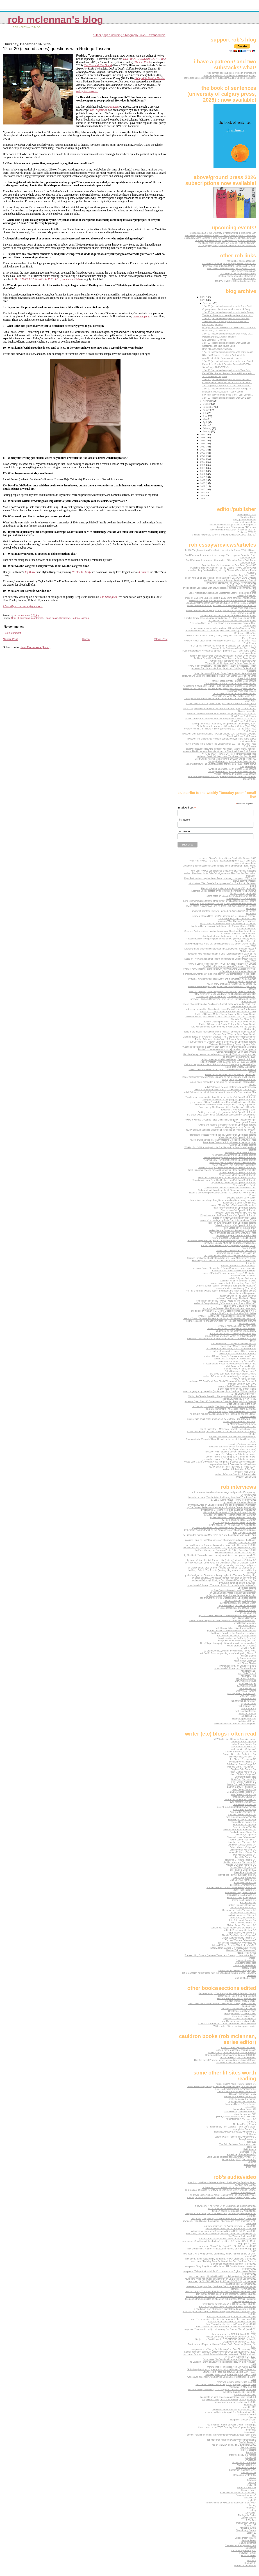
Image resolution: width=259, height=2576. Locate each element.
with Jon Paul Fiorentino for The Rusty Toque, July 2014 (229, 1512)
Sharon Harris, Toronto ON (243, 1822)
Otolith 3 (252, 2482)
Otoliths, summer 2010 (245, 2394)
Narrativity (251, 2121)
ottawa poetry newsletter (244, 522)
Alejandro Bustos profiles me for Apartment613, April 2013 (228, 888)
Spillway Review (248, 2518)
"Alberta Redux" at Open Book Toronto (237, 1172)
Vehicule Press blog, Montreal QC (240, 1930)
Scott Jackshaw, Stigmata (214, 376)
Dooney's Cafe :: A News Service (240, 2104)
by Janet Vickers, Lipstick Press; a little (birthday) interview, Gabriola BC (221, 1560)
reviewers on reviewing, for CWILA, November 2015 (231, 583)
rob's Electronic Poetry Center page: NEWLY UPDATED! (229, 263)
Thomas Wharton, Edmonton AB (240, 1940)
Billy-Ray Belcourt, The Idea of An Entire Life (223, 355)
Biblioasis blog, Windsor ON (242, 1756)
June (205, 416)
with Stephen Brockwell (245, 1661)
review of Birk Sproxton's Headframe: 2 (237, 1353)
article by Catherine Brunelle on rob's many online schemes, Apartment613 (220, 598)
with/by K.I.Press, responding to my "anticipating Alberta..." (228, 1653)
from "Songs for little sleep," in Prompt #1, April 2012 (231, 2324)
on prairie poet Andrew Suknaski (240, 1152)
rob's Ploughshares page (244, 278)
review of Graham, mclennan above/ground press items (229, 1376)
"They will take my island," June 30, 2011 (236, 2382)
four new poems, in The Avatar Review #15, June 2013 (230, 2226)
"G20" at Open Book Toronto (242, 1145)
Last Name (184, 831)
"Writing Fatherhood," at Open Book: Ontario (235, 774)
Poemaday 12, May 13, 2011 (242, 2387)
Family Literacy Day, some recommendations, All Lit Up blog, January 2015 (220, 618)
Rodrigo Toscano (80, 618)
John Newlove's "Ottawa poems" (240, 1371)
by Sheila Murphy (247, 1688)
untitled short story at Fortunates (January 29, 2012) (231, 2336)
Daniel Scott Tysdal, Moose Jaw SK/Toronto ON (233, 1927)
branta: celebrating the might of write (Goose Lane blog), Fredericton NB (221, 2086)
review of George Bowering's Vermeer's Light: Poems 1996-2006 (225, 1303)
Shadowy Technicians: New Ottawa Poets (236, 2062)
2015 (203, 462)
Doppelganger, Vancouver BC (242, 2101)
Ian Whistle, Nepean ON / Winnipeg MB (237, 1943)
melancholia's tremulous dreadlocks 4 (238, 2492)
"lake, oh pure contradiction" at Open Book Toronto (232, 1223)
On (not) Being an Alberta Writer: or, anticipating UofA (230, 1336)
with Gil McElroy (248, 1716)
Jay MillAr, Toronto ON (245, 1857)
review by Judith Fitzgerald (243, 1275)
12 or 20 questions (20, 618)
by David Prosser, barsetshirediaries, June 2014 (233, 1517)
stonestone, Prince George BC (241, 2154)
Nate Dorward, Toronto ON (243, 1794)
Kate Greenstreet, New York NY (241, 1817)
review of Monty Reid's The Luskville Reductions (233, 1205)
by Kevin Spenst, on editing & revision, (237, 1583)
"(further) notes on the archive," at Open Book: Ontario (230, 683)
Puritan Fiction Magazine (244, 2462)
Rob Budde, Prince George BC (241, 1764)
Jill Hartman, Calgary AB (244, 1824)
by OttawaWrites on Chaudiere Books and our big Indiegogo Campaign (222, 1505)
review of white (249, 1248)
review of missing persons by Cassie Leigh (235, 1127)
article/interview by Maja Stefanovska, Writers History (230, 1087)
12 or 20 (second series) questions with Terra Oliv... (226, 370)
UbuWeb (252, 2162)
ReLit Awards (250, 2149)
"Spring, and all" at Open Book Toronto (237, 1175)
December (208, 303)
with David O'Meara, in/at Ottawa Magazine (235, 1552)
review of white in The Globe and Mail (238, 1296)
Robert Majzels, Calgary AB (243, 1847)
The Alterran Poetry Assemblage (240, 2545)
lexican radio (250, 2432)
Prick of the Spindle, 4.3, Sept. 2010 (239, 2392)
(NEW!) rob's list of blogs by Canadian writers (234, 1739)
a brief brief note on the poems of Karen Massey (233, 1351)
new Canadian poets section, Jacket (239, 2021)
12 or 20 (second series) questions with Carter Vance (227, 352)
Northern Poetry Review (244, 2124)
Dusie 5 (252, 2477)
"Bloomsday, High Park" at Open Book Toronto (234, 1155)
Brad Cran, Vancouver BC (243, 1779)
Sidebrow (251, 2480)
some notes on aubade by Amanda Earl (237, 1361)
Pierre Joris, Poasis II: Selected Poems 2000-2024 (226, 364)
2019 (203, 450)
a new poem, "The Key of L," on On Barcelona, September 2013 (225, 2206)
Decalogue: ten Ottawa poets (242, 2011)
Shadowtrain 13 (248, 2472)
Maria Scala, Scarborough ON (241, 1895)
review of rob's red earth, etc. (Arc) (239, 1421)
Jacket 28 (251, 2533)
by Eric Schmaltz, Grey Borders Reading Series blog (231, 1595)
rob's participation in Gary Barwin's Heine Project (233, 1162)
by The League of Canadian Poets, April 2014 (234, 1522)
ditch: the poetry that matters (242, 2099)
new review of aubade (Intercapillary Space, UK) (233, 1283)
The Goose (251, 2106)
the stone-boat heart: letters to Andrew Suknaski (233, 1374)
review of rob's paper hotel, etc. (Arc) (238, 1449)
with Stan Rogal (248, 1708)
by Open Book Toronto (245, 1610)
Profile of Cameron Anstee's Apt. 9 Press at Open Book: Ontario (225, 1039)
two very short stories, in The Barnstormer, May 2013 (231, 2228)
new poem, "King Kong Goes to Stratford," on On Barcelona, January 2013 (220, 2279)
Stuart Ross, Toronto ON (244, 1890)
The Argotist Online (247, 2515)
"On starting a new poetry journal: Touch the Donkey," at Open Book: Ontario (219, 686)
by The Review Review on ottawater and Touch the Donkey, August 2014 (221, 1507)
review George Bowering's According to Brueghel (232, 1230)
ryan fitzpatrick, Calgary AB (243, 1802)
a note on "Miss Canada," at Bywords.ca (237, 921)
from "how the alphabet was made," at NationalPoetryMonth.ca (226, 2326)
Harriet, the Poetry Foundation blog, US (237, 1875)
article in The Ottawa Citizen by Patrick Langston (233, 1333)
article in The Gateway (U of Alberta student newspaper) (229, 1308)
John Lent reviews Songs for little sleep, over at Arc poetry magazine (223, 871)
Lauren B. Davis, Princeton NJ (241, 1787)
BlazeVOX (251, 2452)
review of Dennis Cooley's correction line (236, 1253)
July (205, 413)
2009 (203, 480)
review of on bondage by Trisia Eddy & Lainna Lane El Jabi (228, 1220)
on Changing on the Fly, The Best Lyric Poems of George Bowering (224, 1406)
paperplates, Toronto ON (244, 2129)
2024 (203, 434)
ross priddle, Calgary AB (244, 1877)
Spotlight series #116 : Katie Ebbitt (218, 346)
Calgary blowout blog (246, 1960)
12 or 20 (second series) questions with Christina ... (226, 379)
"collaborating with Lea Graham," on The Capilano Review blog (226, 996)
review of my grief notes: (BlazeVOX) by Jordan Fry (231, 984)
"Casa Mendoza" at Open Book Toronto (237, 1137)
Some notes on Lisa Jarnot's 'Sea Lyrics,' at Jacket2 (231, 896)
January (207, 431)
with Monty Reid (248, 1676)
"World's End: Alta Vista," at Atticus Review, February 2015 (228, 615)
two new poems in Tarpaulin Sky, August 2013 (234, 2211)
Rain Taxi (251, 2147)
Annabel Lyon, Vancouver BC (242, 1842)
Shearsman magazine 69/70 (242, 2470)
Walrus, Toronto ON (246, 2465)
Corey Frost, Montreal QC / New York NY (236, 1807)
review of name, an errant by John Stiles (237, 1326)
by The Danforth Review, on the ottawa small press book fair (227, 1615)
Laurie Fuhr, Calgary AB (244, 1809)
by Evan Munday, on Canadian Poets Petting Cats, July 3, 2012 (226, 1550)
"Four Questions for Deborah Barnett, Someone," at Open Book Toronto (222, 1042)
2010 (203, 477)
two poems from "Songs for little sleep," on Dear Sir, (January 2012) (224, 2349)
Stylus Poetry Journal (246, 2467)
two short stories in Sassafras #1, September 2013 (232, 2208)
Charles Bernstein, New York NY (240, 1751)
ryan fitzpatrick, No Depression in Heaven (222, 358)
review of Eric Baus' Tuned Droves (239, 1203)
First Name (184, 819)
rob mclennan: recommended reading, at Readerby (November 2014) (223, 628)
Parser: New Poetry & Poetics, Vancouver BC (234, 2132)
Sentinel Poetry (249, 2540)
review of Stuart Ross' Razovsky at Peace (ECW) (232, 1467)
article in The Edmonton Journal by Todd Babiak (233, 1313)
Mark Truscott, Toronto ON (243, 1922)
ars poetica (251, 2430)
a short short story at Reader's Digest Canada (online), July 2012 (225, 2309)
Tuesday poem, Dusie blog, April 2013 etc (236, 1996)
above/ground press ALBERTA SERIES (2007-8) (233, 529)
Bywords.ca (250, 2460)
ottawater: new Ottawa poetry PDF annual (236, 527)
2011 (203, 474)
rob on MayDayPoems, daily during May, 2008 (234, 2445)
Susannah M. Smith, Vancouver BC (239, 1910)
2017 (203, 456)
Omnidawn (64, 618)
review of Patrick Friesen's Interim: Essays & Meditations (229, 1273)
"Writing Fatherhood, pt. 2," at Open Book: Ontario (232, 771)
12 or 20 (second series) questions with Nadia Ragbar (228, 312)
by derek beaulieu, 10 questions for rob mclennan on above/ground (224, 1578)
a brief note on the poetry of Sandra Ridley (236, 1331)
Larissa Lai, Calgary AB (245, 1834)
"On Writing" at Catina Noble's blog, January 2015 (232, 620)
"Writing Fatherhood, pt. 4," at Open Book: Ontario (232, 761)
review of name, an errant (244, 1379)
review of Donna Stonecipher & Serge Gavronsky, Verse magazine (224, 1268)
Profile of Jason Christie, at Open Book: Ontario (233, 681)
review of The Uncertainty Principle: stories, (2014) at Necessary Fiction (222, 666)
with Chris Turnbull (247, 1673)
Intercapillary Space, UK (244, 2109)
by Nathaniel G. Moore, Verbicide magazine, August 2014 (228, 1510)
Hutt (254, 2535)
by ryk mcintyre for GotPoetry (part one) (237, 1640)
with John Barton (248, 1696)
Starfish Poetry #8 (247, 2442)
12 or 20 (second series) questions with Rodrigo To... (227, 388)
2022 (203, 440)
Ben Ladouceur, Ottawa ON (243, 1832)
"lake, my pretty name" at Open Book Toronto (234, 1208)
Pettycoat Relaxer (247, 2553)
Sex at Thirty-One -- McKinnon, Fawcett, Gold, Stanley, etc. (228, 1429)
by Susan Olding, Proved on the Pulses (237, 1605)
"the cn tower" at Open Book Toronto (238, 1210)
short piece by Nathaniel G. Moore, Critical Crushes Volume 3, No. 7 (223, 1311)
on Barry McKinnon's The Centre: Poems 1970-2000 (231, 1409)
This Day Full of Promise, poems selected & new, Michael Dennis (225, 2060)
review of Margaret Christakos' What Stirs (236, 1235)
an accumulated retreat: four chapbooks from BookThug (229, 1363)
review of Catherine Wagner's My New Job (235, 1213)
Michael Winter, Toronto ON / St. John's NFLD (234, 1945)
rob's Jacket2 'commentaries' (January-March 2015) (231, 268)
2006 (203, 489)
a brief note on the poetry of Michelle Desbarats (233, 1343)
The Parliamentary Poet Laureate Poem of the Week (231, 2502)
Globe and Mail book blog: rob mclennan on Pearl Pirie (230, 1187)
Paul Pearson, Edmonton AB (242, 1870)
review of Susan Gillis (245, 1477)
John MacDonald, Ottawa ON (242, 1844)
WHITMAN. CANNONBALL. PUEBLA (144, 58)
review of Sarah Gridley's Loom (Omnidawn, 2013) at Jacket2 (226, 756)
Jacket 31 (251, 2485)
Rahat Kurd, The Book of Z (215, 330)
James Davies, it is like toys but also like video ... (225, 321)
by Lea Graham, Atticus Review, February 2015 (233, 1500)
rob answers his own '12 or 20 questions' (236, 1635)
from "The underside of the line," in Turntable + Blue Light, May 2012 (223, 2319)
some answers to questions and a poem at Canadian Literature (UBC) (222, 1620)
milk (254, 2422)
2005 (203, 492)
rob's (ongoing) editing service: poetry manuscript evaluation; (227, 245)
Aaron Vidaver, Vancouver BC (242, 1933)
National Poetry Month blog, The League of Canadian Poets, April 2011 (222, 2389)
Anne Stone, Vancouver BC (243, 1917)
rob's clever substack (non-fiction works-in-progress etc (230, 75)
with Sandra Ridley (247, 1625)
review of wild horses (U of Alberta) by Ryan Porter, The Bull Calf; (225, 1089)
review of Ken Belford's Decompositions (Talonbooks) (230, 1074)
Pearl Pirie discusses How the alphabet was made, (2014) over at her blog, (220, 749)
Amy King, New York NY (244, 1827)
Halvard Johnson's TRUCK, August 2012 (236, 1998)
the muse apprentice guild (243, 2550)
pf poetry (252, 2417)
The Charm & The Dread (98, 65)
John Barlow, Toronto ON (244, 1744)
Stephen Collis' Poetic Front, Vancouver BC (235, 2137)
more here (251, 2167)
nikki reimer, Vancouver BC (243, 1885)
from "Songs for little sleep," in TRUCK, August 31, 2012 (229, 2304)
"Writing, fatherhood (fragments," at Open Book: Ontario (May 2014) (223, 723)
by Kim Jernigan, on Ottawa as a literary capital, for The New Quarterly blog (220, 1575)
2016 (203, 459)
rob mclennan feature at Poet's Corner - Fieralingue (231, 2424)
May (205, 419)
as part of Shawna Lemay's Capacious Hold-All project (230, 1255)
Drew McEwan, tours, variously (217, 349)
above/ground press (246, 514)
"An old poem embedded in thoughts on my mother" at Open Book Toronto (220, 1097)
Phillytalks (251, 2134)
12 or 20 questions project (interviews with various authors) (228, 1643)
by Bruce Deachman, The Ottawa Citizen (236, 1608)
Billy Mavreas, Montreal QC (243, 1850)
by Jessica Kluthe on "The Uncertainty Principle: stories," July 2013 (224, 1527)
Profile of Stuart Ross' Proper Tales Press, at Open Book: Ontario (225, 658)
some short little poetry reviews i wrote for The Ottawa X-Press (226, 1301)
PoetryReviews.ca (247, 2139)
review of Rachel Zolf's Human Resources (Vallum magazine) (226, 1316)
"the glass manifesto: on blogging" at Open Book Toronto (229, 1099)
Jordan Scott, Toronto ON (244, 1900)
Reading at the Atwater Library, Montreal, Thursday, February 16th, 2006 (221, 2197)
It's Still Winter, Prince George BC (240, 2111)
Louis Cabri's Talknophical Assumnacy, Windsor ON (231, 2157)
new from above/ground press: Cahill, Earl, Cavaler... (227, 395)
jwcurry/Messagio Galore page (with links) (236, 2116)
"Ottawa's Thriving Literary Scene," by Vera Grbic (232, 1044)
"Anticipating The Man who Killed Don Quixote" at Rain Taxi (227, 1107)
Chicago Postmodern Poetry (242, 2094)
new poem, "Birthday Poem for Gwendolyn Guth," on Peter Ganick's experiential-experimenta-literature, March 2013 (223, 2262)
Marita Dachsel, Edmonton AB (241, 1784)
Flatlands (251, 2560)
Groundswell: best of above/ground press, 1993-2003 (230, 2055)
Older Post (161, 639)
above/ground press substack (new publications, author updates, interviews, (220, 78)
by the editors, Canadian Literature (239, 1502)
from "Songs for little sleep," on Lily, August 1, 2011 (231, 2367)
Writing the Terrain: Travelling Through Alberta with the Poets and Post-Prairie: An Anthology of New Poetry (222, 1397)
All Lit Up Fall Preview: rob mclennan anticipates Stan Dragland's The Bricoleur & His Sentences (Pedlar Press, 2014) (223, 647)
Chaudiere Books (248, 517)
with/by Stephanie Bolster (244, 1718)
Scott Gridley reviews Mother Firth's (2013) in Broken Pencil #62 (225, 759)
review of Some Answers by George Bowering (234, 1270)
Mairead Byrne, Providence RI (241, 1767)
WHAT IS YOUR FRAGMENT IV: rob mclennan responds (229, 754)
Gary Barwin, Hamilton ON (243, 1746)
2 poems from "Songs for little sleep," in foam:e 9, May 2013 (227, 2238)
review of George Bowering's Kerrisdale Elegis (234, 1238)
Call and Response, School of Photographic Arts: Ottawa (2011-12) (224, 534)
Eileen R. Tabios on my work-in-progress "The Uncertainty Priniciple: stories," (219, 1037)
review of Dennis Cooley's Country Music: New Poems (230, 1356)
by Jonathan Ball (248, 1613)
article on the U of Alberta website (240, 1306)
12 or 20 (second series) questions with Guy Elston (226, 398)
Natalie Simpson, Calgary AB (242, 1905)
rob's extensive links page (243, 271)
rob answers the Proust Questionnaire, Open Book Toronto (228, 1598)
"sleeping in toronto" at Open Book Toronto (235, 1225)
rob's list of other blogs (245, 1978)
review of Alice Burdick (245, 1472)
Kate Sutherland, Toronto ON (242, 1920)
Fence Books (51, 618)
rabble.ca (251, 2142)
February (207, 428)
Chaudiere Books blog (245, 1963)
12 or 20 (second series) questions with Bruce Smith (227, 306)
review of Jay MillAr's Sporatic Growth (238, 1346)
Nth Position (250, 2513)
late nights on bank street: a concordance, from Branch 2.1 (228, 2397)
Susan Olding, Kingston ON (243, 1867)
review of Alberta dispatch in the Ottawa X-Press (233, 1233)
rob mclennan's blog (55, 19)
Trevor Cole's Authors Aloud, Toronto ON (236, 2091)
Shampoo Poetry (248, 2152)
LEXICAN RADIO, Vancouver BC (240, 2119)
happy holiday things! (212, 324)
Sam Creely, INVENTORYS (215, 367)
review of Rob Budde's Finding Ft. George (236, 1250)
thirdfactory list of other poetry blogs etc (237, 1970)
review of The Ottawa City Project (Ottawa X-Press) (231, 1328)
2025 (203, 300)
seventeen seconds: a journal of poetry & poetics (233, 524)
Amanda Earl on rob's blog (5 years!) (238, 1265)
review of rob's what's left (244, 1426)
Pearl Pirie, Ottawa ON (245, 1872)
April (205, 422)
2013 (203, 468)
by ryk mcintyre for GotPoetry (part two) (237, 1638)
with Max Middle (248, 1698)
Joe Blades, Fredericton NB (243, 1759)
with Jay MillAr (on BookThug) (242, 1693)
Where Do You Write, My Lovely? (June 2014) (234, 696)
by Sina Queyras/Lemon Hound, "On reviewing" (233, 1590)
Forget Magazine (248, 2450)
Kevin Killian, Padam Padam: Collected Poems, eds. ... (228, 373)
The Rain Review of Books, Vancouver (237, 2144)
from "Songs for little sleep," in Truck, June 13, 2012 (231, 2316)
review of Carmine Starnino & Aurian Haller (235, 1474)
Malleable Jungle (248, 2528)
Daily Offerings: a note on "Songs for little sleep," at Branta (228, 923)
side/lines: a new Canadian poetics (239, 2018)
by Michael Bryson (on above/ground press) (235, 1723)
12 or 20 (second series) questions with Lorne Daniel (227, 361)
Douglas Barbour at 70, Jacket (241, 1197)
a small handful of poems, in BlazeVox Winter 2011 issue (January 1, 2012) (220, 2352)
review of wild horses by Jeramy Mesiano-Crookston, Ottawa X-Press (223, 1140)
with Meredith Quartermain (243, 1701)
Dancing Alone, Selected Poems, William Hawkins (232, 2052)
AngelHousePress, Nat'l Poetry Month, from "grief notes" (229, 2399)
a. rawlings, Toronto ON (245, 1882)
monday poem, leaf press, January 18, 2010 (235, 2402)
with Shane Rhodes (246, 1663)
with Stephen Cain (247, 1706)
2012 (203, 471)
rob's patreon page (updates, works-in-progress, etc (231, 73)
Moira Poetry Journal (246, 2523)
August (206, 410)
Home (86, 639)
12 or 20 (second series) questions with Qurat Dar (226, 343)
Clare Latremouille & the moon (241, 1404)
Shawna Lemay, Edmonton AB (241, 1837)
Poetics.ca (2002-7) (246, 532)
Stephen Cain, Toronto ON (243, 1769)
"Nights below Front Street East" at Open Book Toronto (230, 1160)
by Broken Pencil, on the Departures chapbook (234, 1633)
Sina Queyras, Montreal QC (243, 1880)
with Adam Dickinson (246, 1678)
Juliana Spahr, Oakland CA (243, 1912)
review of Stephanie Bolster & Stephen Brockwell (232, 1446)
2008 (203, 483)
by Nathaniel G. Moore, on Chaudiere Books (235, 1668)
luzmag (252, 2505)
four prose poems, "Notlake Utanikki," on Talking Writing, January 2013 (222, 2276)
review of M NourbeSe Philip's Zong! (238, 1109)
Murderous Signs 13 (246, 2487)
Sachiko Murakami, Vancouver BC (239, 1862)
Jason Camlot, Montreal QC (243, 1772)
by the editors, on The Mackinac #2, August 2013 (232, 1525)
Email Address (187, 807)
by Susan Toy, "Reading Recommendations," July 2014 (230, 1515)
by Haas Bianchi (248, 1656)
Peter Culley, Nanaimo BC (243, 1782)
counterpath (37, 618)
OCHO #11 (251, 2457)
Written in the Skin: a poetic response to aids (234, 2026)
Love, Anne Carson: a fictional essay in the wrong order (229, 1142)
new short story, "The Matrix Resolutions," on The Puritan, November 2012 (220, 2291)
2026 (203, 297)
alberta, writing (249, 1968)
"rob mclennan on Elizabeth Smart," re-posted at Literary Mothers (225, 673)
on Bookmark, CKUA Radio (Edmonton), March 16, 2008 (229, 2187)
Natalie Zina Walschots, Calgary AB (239, 1935)
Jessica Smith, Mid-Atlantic (243, 1907)
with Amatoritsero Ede (245, 1681)
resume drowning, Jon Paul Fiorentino (238, 2057)
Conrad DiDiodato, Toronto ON (241, 1792)
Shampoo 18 (250, 2563)
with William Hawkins (246, 1691)
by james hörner (248, 1703)
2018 (203, 453)
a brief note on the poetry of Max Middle (237, 1389)
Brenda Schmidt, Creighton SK (241, 1897)
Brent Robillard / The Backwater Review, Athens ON (231, 1887)
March (206, 425)
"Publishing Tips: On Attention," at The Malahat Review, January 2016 (223, 568)
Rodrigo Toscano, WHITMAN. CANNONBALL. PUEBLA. (229, 327)
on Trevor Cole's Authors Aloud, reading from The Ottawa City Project (223, 2195)
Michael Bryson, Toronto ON (242, 1762)
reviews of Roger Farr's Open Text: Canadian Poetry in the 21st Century (221, 1240)
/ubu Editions (250, 2164)
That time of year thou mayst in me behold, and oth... (227, 315)
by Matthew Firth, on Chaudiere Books (237, 1666)
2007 (203, 486)
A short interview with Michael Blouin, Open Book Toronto (228, 1059)
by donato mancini (247, 1713)
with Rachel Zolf (248, 1671)
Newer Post (10, 639)
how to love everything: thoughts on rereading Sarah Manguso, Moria (223, 1200)
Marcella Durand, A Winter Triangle (219, 337)
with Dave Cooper (247, 1683)
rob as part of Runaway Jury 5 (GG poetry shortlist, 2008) (228, 1245)
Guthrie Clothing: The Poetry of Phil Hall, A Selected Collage (227, 1993)
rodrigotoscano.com (87, 91)
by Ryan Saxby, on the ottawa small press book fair (231, 1630)
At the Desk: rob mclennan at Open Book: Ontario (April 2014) (226, 726)
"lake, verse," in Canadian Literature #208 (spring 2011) (229, 2359)
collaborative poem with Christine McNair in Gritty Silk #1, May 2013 (223, 2231)
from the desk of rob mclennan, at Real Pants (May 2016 (229, 565)
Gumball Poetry (248, 2555)
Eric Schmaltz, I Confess (214, 340)
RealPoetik (251, 2507)
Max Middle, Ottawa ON (244, 1855)
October (207, 404)
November (208, 401)
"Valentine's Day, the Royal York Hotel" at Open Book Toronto (227, 1167)
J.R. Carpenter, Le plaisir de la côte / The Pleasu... (226, 385)
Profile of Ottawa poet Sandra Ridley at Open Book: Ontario (227, 1024)
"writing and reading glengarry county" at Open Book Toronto (227, 1112)
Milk (254, 2558)
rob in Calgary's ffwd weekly (243, 1278)
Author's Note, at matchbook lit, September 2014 (233, 661)
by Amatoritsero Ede (246, 1686)
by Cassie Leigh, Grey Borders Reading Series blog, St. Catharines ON (222, 1568)
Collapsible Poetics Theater (150, 78)
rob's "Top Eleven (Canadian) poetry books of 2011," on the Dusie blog (222, 991)
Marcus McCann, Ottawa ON (242, 1852)
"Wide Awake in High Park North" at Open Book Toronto (229, 1157)
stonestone (251, 2548)
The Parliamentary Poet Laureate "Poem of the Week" (230, 2127)
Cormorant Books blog (245, 1777)
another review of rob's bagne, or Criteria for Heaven (231, 1457)
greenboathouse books (245, 2565)
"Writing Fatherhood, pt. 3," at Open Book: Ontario (232, 769)
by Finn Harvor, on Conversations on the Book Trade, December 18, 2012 (221, 1545)
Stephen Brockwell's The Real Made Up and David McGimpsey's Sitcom (221, 1258)
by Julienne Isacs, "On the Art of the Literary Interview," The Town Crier (222, 1497)
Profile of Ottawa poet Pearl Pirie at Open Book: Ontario (229, 1021)
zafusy (253, 2510)
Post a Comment (12, 633)
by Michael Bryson (247, 1721)
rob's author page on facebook (241, 261)
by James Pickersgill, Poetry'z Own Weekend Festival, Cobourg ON (224, 1580)
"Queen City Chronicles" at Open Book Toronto (234, 1182)
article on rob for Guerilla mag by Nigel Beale (234, 1218)
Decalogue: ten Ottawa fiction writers (238, 2008)
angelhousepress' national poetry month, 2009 (234, 2409)
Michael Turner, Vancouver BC (241, 1925)
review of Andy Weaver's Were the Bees (237, 1386)
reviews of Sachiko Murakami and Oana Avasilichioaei (230, 1243)
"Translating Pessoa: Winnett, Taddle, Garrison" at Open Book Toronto (222, 1135)
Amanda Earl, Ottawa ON (244, 1797)
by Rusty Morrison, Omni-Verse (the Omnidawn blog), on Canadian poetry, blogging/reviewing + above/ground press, (220, 1564)
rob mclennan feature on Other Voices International (231, 2440)
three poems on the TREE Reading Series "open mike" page (227, 2427)
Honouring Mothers (247, 2543)
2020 (203, 446)
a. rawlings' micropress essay (242, 1444)
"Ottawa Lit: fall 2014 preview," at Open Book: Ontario (230, 663)
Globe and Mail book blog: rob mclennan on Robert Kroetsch (227, 1177)
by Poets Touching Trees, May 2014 (239, 1520)
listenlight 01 (250, 2497)
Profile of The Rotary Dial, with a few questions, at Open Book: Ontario (222, 656)
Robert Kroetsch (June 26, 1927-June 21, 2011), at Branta (228, 1062)
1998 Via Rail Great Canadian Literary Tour (235, 281)
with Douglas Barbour (245, 1711)
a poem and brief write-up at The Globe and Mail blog (230, 2412)
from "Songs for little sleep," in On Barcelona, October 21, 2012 (226, 2294)
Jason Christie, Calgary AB (243, 1774)
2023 (203, 437)
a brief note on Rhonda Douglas (241, 1366)
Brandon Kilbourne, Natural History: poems (222, 392)
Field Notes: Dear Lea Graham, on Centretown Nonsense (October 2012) (221, 2296)
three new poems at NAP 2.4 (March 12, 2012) (234, 2334)
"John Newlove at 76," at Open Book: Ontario (234, 693)
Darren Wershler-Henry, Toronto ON (239, 1938)
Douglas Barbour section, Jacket (240, 2001)
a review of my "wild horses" (242, 575)
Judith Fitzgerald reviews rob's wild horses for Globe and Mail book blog (222, 1170)
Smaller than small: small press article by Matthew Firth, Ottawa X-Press (221, 1419)
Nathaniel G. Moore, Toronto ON (240, 1860)
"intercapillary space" (246, 2495)
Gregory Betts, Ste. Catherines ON (239, 1754)
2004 (203, 495)
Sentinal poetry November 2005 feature (237, 276)
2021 (203, 443)
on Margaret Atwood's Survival (241, 1424)
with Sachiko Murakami (245, 1623)
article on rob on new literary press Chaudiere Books (231, 1348)
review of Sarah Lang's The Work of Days (236, 1298)
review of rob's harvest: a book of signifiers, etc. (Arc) (230, 1451)
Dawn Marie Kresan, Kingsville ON (239, 1829)
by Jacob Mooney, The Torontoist (240, 1600)
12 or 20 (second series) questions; (23, 606)
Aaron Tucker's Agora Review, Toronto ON (236, 2084)
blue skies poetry (248, 2447)
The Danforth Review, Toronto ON (240, 2096)
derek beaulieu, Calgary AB (243, 1749)
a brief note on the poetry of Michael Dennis (235, 1358)
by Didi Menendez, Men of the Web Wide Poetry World (230, 1650)
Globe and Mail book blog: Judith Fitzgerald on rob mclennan (227, 1190)
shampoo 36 (250, 2404)
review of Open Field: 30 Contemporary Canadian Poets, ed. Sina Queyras (220, 1401)
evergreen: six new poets (244, 2016)
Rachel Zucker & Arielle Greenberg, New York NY (232, 1948)
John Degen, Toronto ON (244, 1789)
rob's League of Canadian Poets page (238, 273)
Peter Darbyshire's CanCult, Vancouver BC (235, 2089)
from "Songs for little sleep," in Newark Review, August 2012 (227, 2306)
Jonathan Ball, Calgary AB (243, 1741)
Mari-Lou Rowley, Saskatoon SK (240, 1892)
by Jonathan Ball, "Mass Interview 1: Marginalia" (233, 1593)
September (208, 407)
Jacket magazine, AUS (245, 2114)
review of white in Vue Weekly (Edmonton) (236, 1288)
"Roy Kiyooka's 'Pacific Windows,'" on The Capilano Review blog (225, 994)
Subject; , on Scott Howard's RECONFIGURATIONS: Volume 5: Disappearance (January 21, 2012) (225, 2340)
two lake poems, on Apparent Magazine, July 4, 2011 (230, 2374)
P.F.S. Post (251, 2520)
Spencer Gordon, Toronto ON (242, 1814)
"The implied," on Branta (244, 1185)
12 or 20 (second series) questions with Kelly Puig (226, 318)
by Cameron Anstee (246, 1658)
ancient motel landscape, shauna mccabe (236, 2050)
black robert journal (247, 2414)
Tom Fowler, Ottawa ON (244, 1804)
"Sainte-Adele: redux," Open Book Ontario (236, 1052)
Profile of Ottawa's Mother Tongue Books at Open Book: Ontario (225, 1014)
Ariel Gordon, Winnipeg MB (243, 1812)
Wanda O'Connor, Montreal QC (241, 1865)
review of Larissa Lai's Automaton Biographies (234, 1165)
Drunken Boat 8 (248, 2490)
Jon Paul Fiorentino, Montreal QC (240, 1799)
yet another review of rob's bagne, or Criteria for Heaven (229, 1459)
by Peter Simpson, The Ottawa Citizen (238, 1603)
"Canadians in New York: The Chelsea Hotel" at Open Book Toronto (224, 1180)
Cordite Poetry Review (245, 2538)
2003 (203, 498)
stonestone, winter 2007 (244, 2475)
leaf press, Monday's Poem (243, 2419)
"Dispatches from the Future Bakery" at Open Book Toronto (228, 1215)
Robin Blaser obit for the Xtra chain (239, 1228)
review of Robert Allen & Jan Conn (239, 1469)
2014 (203, 465)
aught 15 (252, 2500)
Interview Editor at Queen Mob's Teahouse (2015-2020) (229, 266)
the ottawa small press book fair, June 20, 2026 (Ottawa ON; (227, 243)
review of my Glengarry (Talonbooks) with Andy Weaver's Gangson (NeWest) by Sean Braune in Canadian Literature (219, 970)
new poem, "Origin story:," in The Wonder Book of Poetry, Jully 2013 (223, 2218)
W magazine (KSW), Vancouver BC (239, 2159)
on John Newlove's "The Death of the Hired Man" (232, 1436)
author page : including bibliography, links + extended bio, (129, 35)
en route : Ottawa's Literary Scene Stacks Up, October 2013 (227, 858)
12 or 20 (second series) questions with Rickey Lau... (227, 333)
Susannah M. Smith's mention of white (237, 1280)
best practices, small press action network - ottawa (232, 1411)
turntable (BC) (249, 2407)
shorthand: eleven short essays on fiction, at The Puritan (229, 936)
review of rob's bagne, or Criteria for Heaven (235, 1454)
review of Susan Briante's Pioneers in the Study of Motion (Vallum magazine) (219, 1318)
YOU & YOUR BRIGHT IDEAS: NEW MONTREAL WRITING (227, 2023)
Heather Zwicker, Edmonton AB (241, 1950)
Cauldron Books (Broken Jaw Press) (238, 2047)
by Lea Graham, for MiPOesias (241, 1645)
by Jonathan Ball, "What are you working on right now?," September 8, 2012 (219, 1547)
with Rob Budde (248, 1648)
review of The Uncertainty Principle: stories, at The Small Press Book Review (219, 751)
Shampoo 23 (250, 2525)
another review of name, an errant (240, 1368)
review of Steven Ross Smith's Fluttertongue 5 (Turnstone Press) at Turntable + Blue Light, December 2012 (224, 917)
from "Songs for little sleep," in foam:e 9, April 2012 (232, 2321)
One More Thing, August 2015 (241, 585)
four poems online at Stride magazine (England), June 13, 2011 (226, 2384)
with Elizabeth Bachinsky (244, 1618)
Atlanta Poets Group (246, 1953)
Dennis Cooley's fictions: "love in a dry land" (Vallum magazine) (226, 1285)
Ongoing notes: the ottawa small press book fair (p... (227, 309)
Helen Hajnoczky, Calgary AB (242, 1819)
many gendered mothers (244, 519)
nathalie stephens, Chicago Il (242, 1915)
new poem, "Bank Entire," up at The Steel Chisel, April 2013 (227, 2246)
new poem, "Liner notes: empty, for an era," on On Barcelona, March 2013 (220, 2259)
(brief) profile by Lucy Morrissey (241, 898)
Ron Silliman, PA (248, 1902)
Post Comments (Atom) (35, 647)
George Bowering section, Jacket (240, 2013)
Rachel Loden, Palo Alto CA (243, 1839)
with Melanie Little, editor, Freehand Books (235, 1628)
